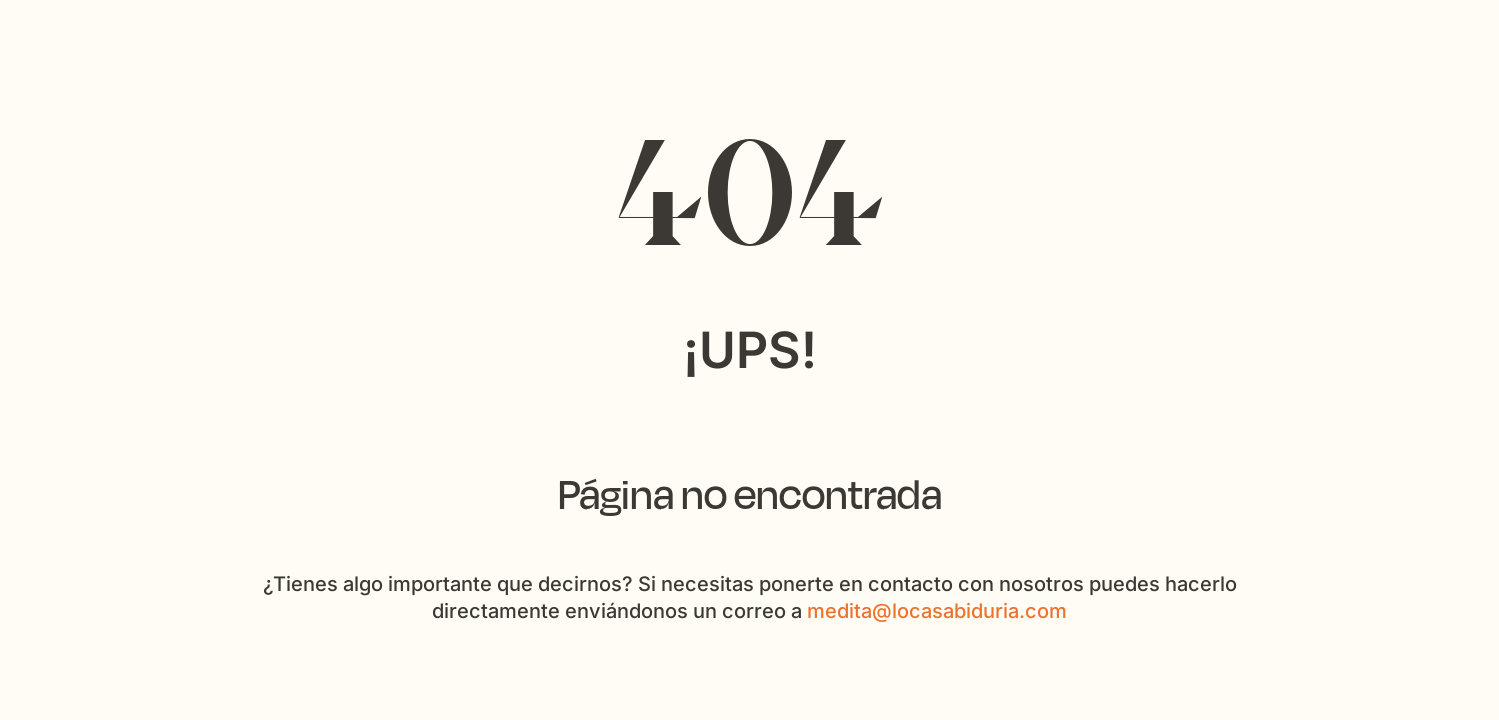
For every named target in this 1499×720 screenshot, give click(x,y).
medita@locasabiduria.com (937, 611)
